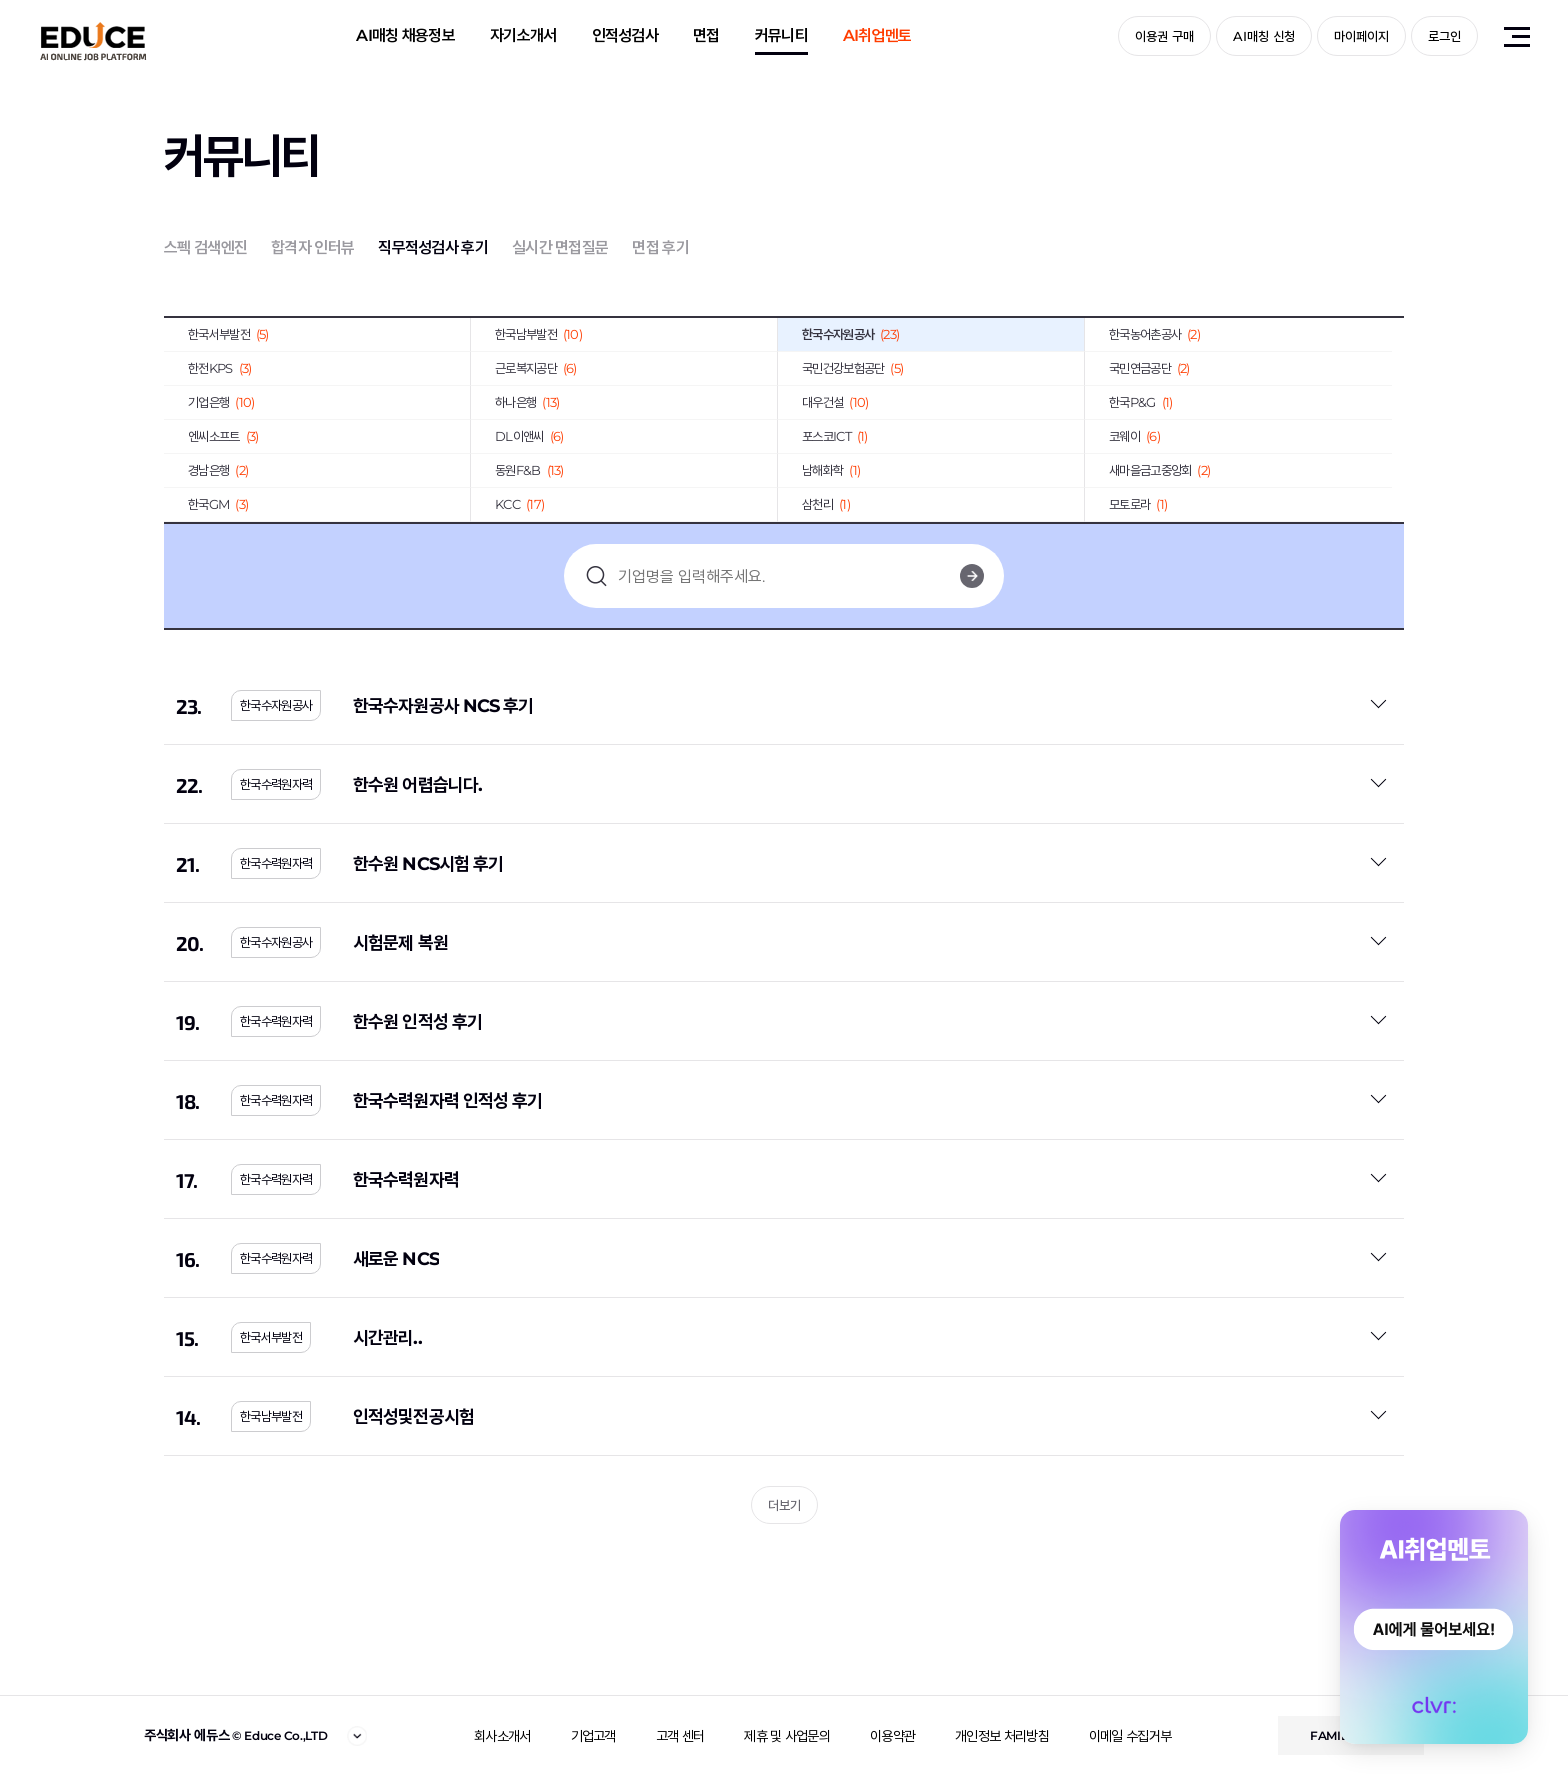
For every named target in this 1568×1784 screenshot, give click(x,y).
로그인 (1444, 36)
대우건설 (835, 402)
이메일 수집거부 (1130, 1736)
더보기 (784, 1505)
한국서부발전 (228, 334)
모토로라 (1138, 504)
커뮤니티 (781, 35)
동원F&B (529, 470)
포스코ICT (835, 436)
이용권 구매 (1164, 36)
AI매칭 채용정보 (405, 35)
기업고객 (593, 1736)
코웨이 (1134, 436)
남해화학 (831, 470)
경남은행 (218, 470)
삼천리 (826, 504)
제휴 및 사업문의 (787, 1736)
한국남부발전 (538, 334)
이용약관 (892, 1736)
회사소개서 (502, 1736)
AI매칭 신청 (1264, 36)
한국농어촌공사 (1154, 334)
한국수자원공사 (850, 334)
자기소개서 (523, 35)
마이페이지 (1361, 36)
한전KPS (219, 368)
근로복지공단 (536, 368)
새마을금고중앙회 (1159, 470)
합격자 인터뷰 (312, 247)
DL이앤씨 (529, 436)
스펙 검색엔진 (205, 247)
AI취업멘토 (877, 35)
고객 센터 (680, 1736)
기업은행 (221, 402)
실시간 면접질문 (560, 247)
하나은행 (527, 402)
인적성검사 (625, 35)
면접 (706, 35)
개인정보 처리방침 (1002, 1736)
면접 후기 (660, 247)
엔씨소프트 (223, 436)
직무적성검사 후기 (433, 247)
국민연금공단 (1149, 368)
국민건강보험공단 (852, 368)
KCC (519, 504)
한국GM (218, 504)
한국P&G (1140, 402)
